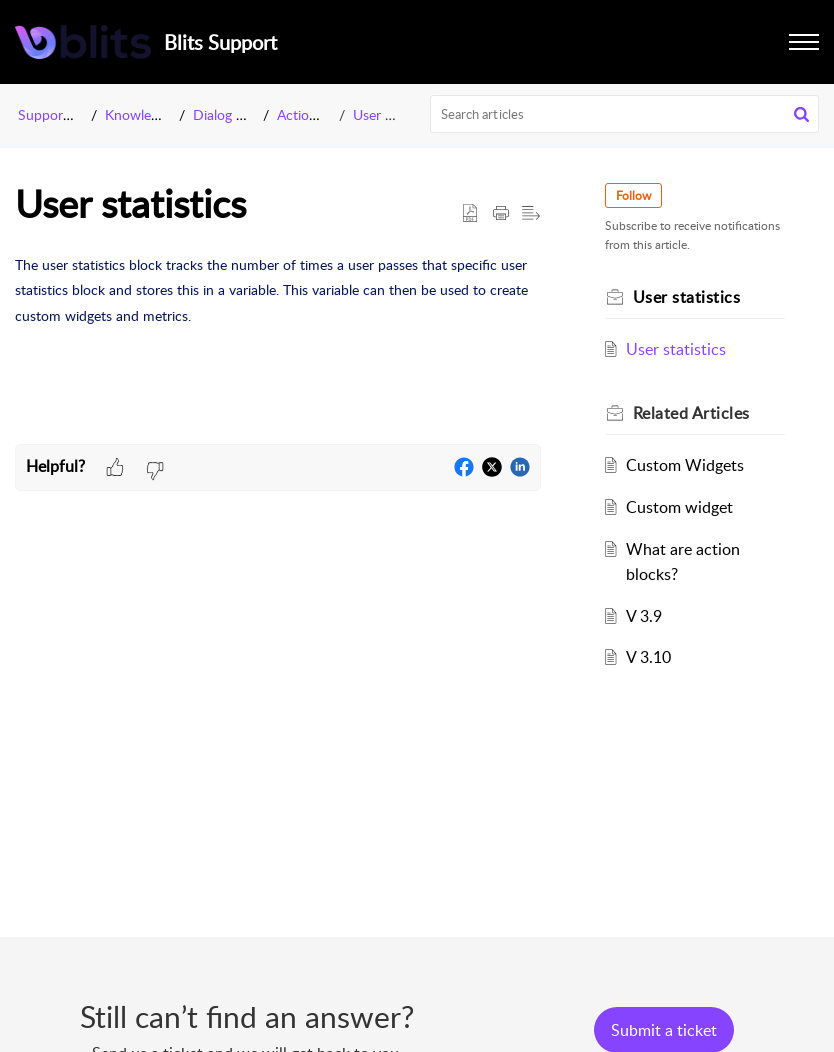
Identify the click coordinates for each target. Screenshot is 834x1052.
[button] (801, 114)
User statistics (395, 114)
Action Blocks (319, 114)
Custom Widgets (685, 465)
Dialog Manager (241, 114)
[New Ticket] (664, 1030)
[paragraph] (278, 290)
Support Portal (63, 114)
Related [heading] (691, 413)
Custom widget (679, 507)
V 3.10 (648, 657)
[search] (625, 114)
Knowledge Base (155, 114)
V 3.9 (644, 616)
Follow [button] (633, 195)
